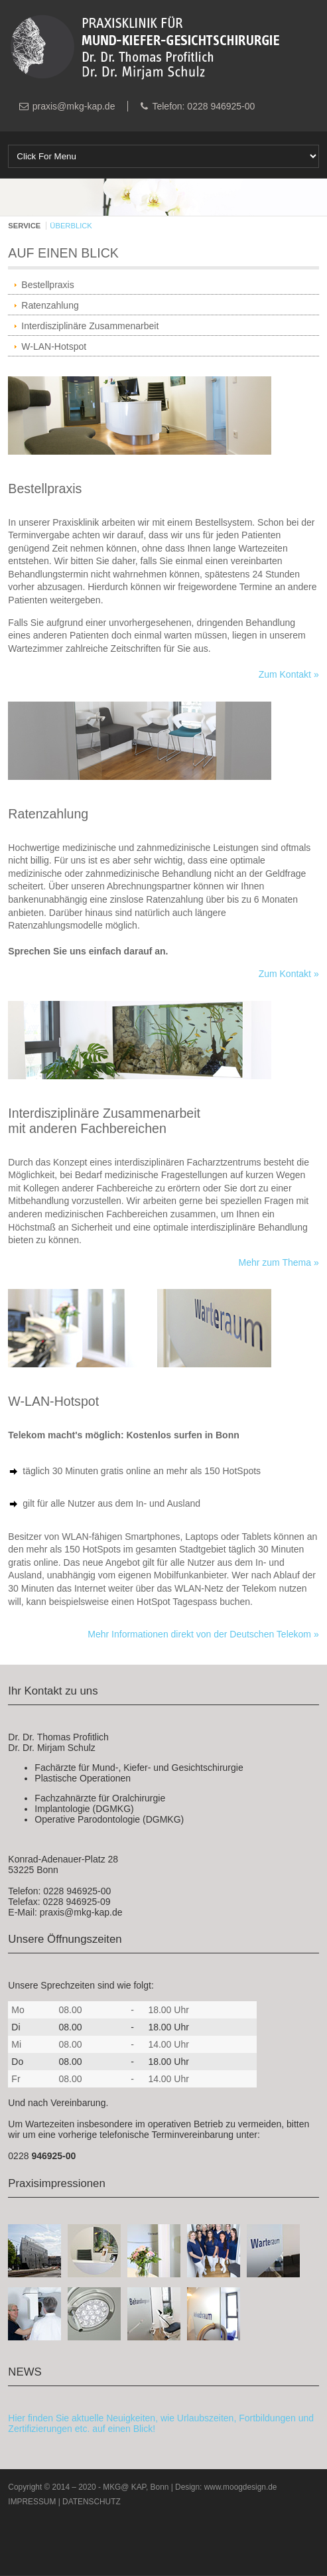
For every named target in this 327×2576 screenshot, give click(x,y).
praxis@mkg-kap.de (74, 106)
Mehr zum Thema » (279, 1262)
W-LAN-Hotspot (53, 346)
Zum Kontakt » (289, 674)
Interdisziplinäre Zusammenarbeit (90, 326)
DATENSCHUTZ (91, 2501)
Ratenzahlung (49, 305)
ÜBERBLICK (71, 226)
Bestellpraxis (47, 284)
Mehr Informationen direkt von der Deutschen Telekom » (203, 1634)
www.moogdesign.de (240, 2487)
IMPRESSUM (32, 2501)
